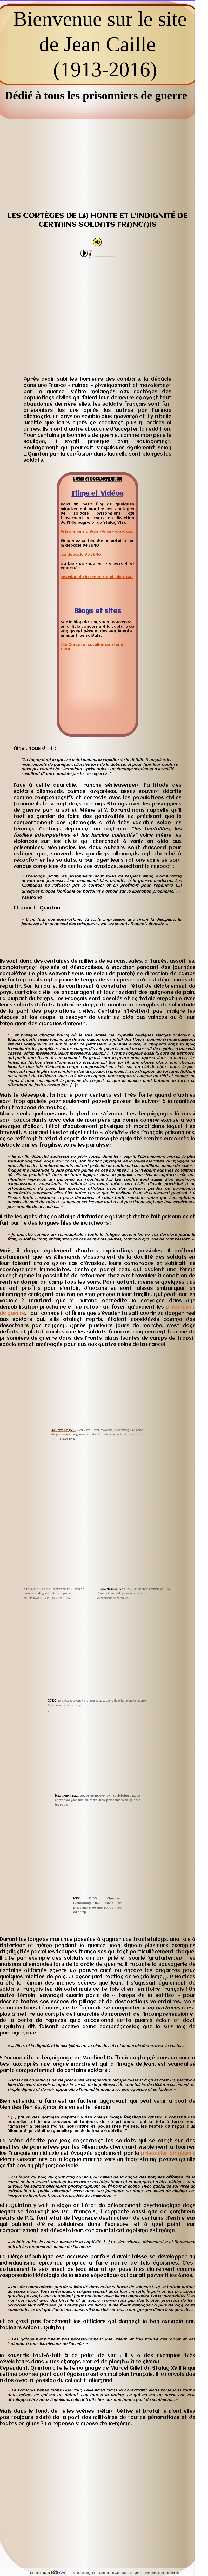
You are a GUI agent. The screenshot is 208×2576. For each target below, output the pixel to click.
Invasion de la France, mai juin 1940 (97, 577)
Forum (180, 2509)
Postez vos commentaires (118, 2509)
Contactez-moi (56, 2509)
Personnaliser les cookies (162, 2573)
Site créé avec (50, 2573)
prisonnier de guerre (167, 2153)
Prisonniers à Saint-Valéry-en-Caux (97, 532)
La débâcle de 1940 (81, 554)
